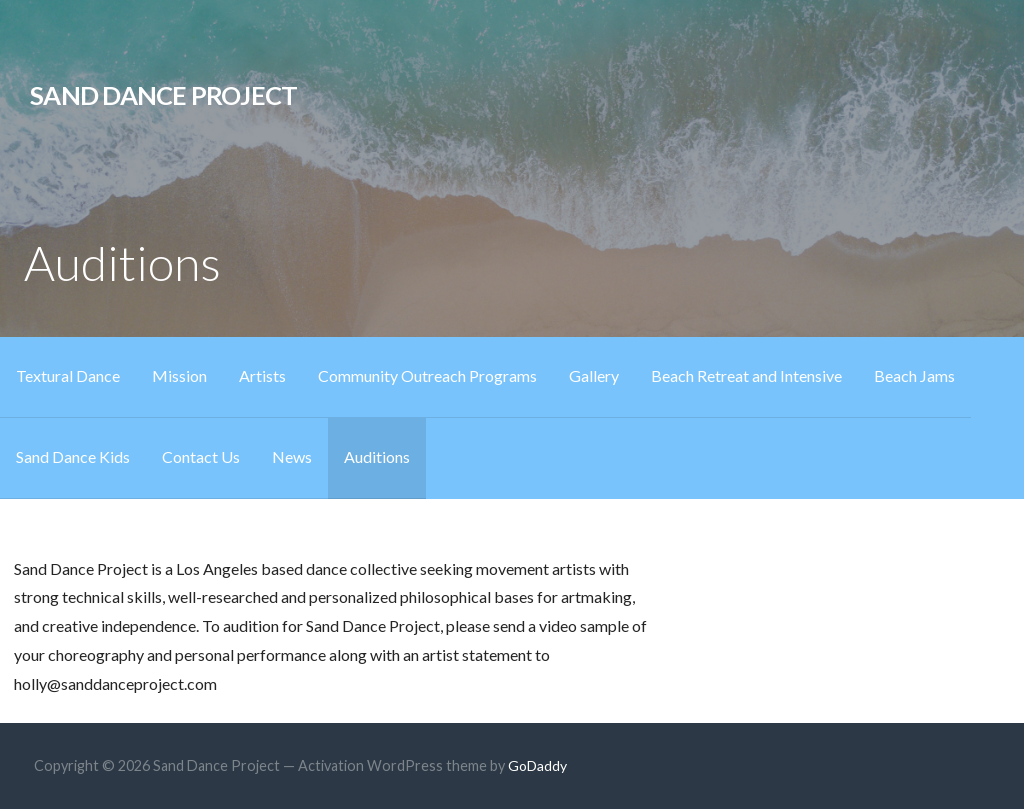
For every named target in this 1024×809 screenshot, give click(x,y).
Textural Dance (68, 375)
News (292, 456)
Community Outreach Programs (427, 375)
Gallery (594, 375)
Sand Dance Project (163, 95)
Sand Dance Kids (73, 456)
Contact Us (201, 456)
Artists (262, 375)
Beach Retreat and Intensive (746, 375)
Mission (179, 375)
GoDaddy (537, 765)
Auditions (377, 456)
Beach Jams (914, 375)
